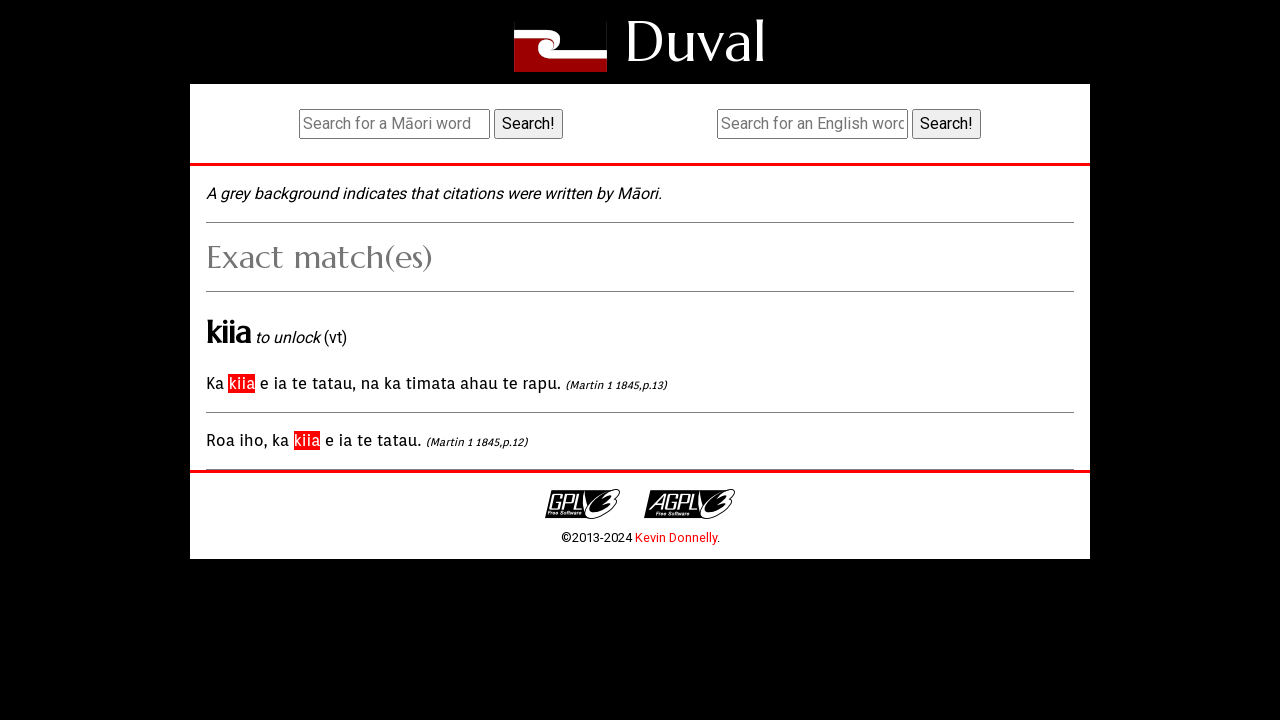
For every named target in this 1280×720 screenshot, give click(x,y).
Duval (695, 41)
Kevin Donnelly (676, 537)
